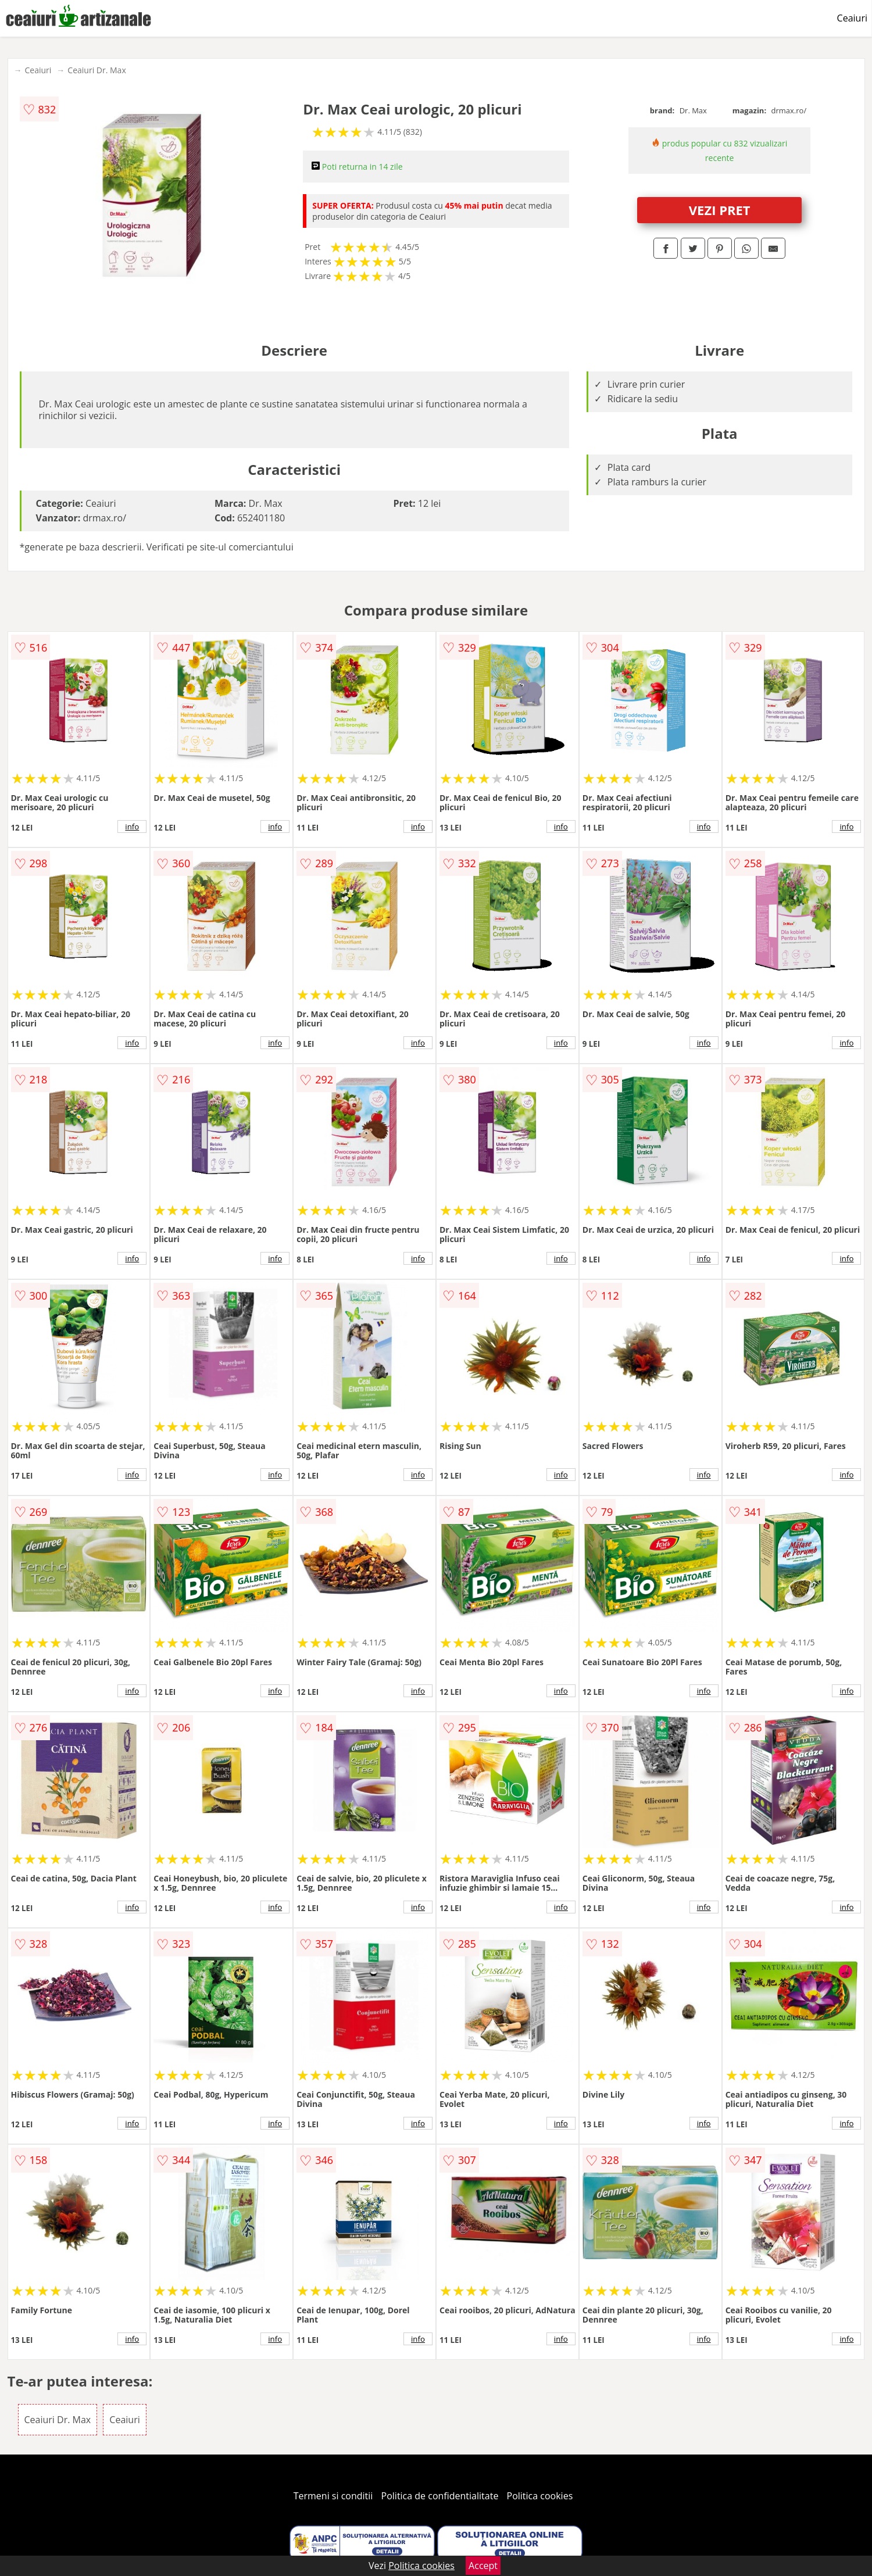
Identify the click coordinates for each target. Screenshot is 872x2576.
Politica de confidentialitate (440, 2495)
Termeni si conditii (333, 2495)
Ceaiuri (852, 18)
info (132, 826)
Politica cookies (540, 2495)
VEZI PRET (720, 210)
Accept (483, 2565)
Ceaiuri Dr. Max (96, 70)
